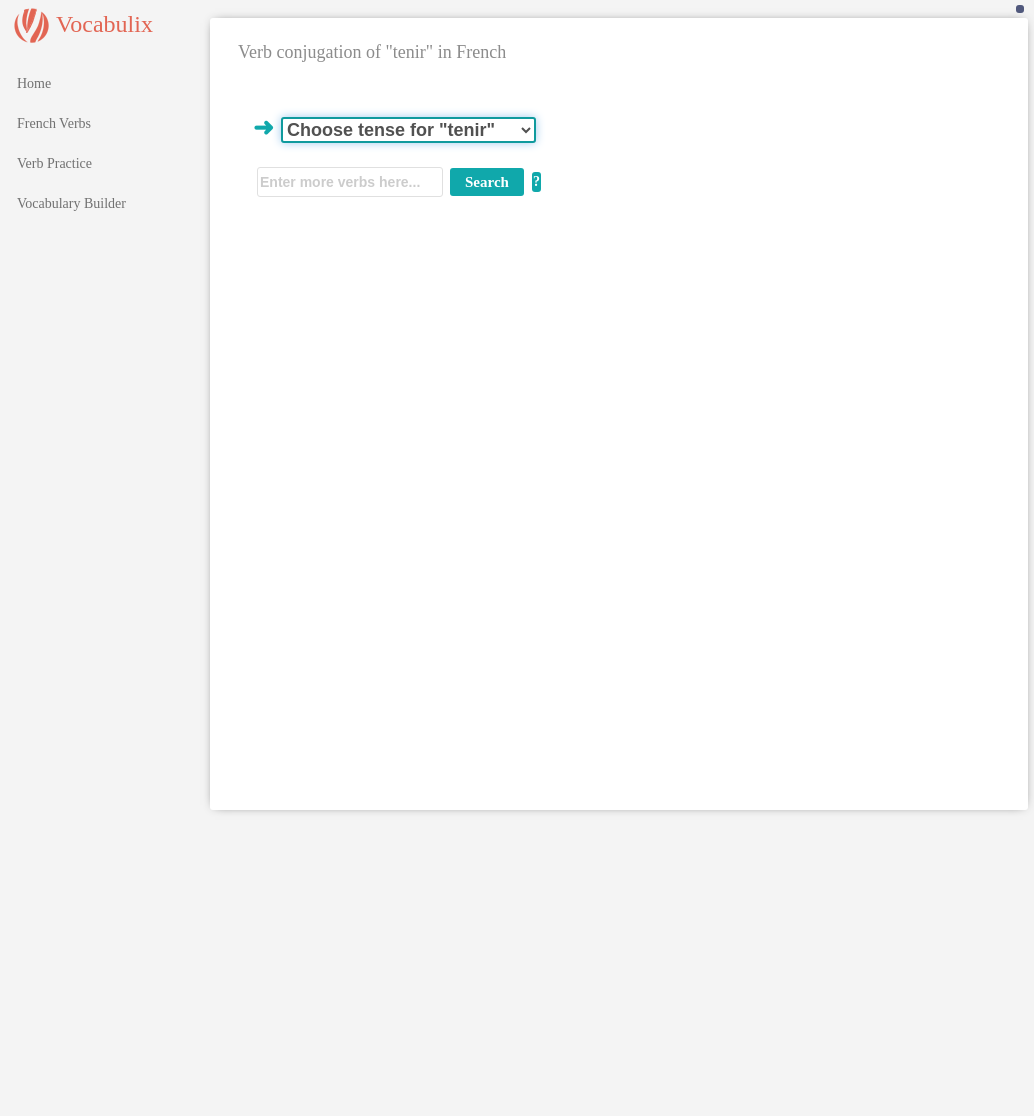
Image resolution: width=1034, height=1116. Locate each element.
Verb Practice (54, 163)
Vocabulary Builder (71, 203)
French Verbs (54, 123)
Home (34, 83)
